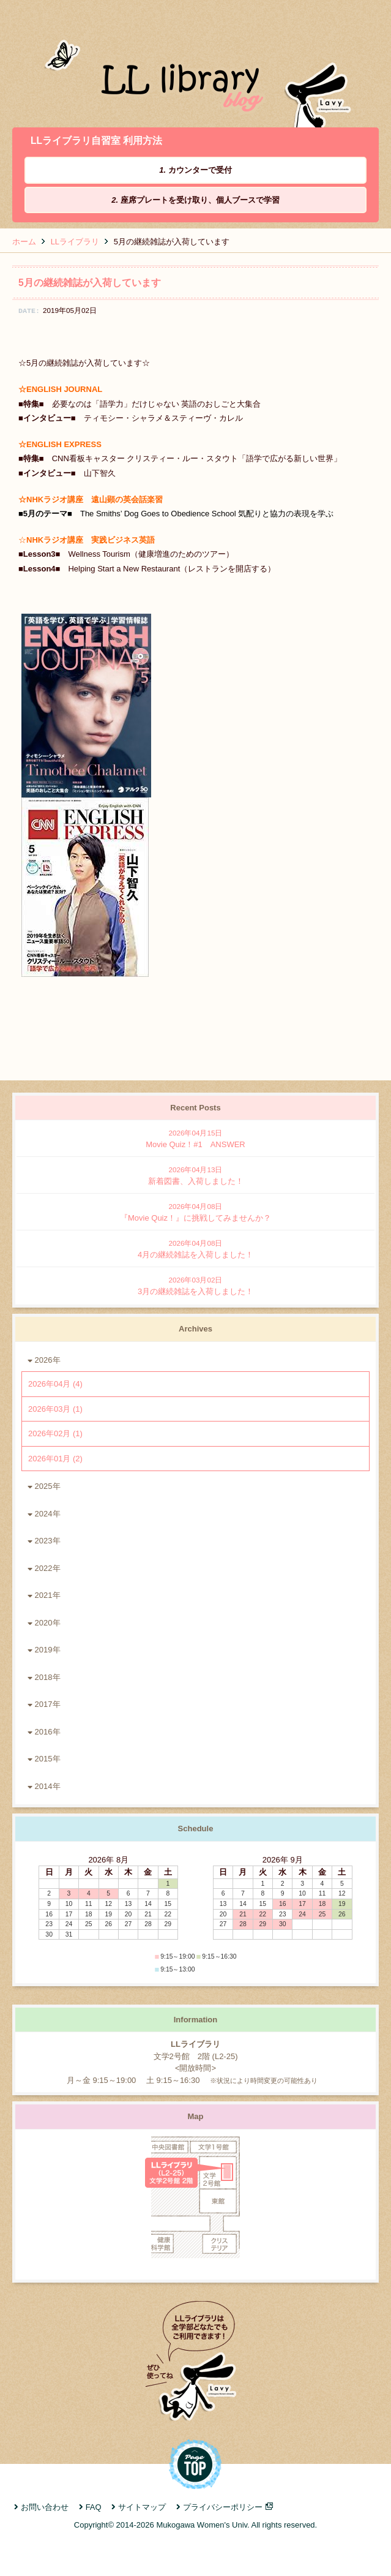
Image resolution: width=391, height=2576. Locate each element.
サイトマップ (142, 2507)
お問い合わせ (45, 2507)
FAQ (94, 2507)
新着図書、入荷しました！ (195, 1175)
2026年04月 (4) (55, 1383)
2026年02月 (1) (55, 1433)
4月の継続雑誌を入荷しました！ (195, 1248)
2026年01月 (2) (55, 1458)
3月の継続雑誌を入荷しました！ (195, 1285)
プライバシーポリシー (223, 2507)
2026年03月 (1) (55, 1409)
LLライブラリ (75, 241)
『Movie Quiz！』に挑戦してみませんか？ (195, 1211)
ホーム (24, 241)
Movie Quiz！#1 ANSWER (195, 1138)
